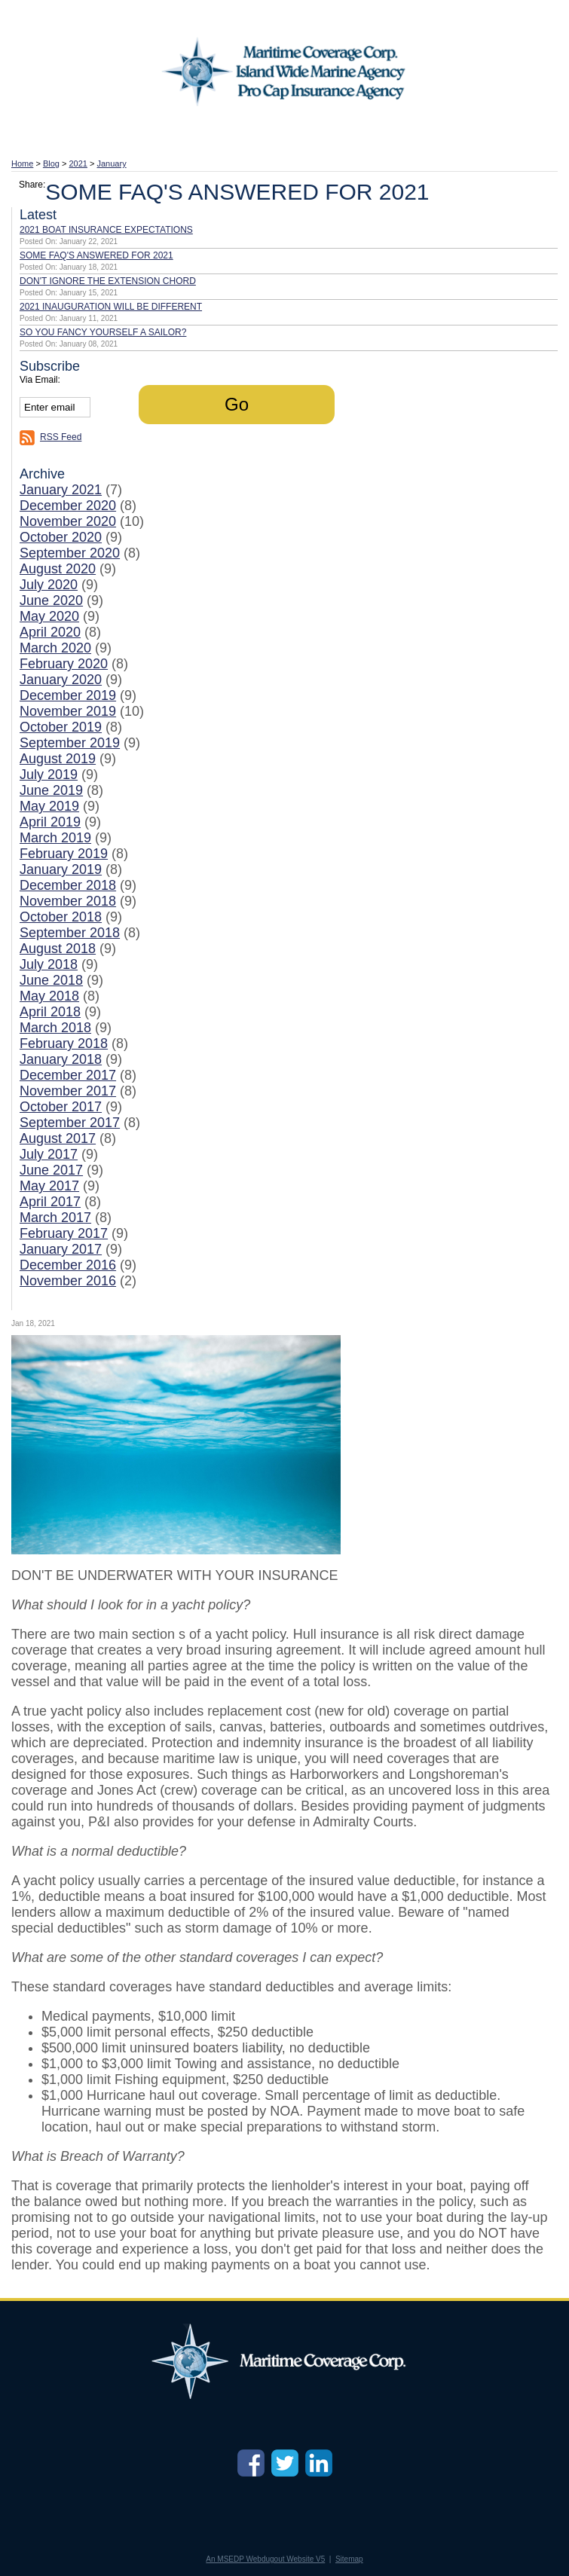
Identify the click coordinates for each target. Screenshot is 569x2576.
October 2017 (61, 1106)
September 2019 (70, 742)
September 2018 (70, 932)
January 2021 (61, 489)
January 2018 (61, 1059)
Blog (51, 163)
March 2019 (55, 837)
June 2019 (51, 790)
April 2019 (50, 822)
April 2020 (50, 632)
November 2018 (68, 901)
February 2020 (64, 663)
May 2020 (49, 616)
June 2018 (51, 980)
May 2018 (49, 996)
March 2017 (55, 1217)
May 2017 (49, 1185)
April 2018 (50, 1011)
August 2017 (58, 1138)
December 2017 (68, 1075)
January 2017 (61, 1249)
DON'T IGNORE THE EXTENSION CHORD (108, 281)
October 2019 (61, 727)
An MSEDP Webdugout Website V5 (265, 2559)
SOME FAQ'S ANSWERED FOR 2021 (96, 255)
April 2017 (50, 1201)
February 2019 (64, 853)
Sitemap (349, 2559)
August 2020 (58, 568)
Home (22, 163)
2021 (78, 163)
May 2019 (49, 806)
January (112, 163)
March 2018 (55, 1027)
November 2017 (68, 1091)
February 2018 (64, 1043)
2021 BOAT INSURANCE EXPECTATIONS (106, 230)
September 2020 (70, 553)
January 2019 (61, 869)
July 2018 (49, 964)
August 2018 (58, 948)
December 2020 (68, 505)
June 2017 (51, 1170)
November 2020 (68, 521)
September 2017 (70, 1122)
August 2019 (58, 758)
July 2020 (49, 584)
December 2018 (68, 885)
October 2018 (61, 916)
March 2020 (55, 647)
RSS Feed (60, 437)
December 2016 (68, 1265)
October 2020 (61, 537)
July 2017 (49, 1154)
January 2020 (61, 679)
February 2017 (64, 1233)
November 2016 (68, 1280)
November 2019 (68, 711)
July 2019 (49, 774)
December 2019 (68, 695)
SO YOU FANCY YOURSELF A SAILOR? (103, 332)
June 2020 (51, 600)
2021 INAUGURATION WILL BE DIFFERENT (111, 306)
